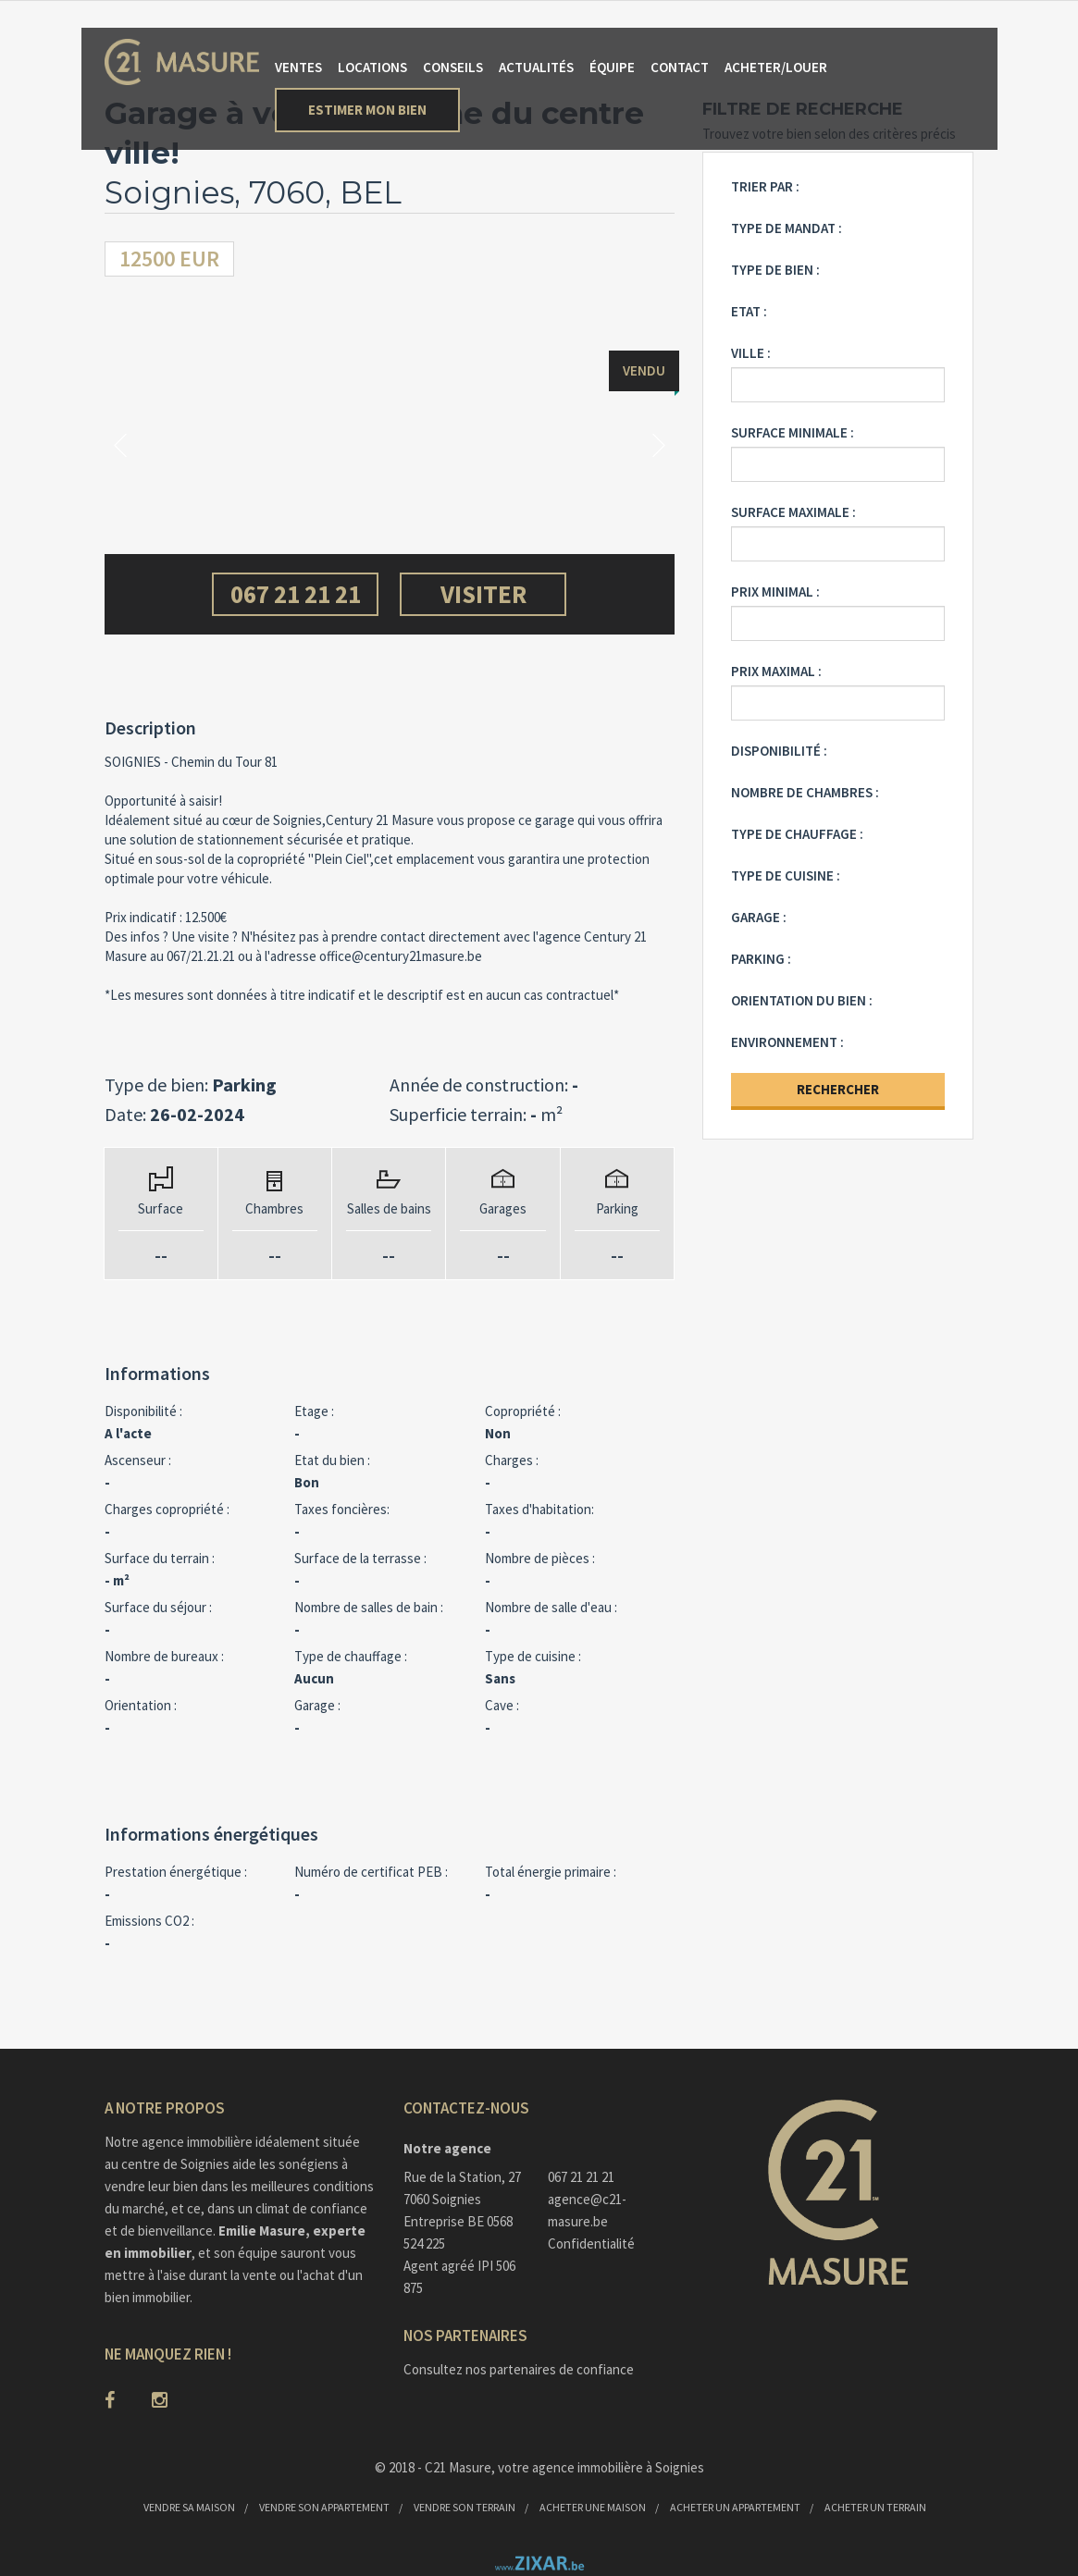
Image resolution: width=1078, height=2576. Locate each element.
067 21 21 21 (295, 594)
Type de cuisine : (785, 875)
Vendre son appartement (324, 2507)
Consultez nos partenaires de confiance (518, 2369)
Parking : (761, 959)
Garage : (759, 917)
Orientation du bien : (802, 1000)
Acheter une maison (592, 2507)
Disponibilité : (779, 750)
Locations (372, 67)
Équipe (612, 67)
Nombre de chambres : (805, 792)
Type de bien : (775, 269)
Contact (680, 67)
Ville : (751, 353)
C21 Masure (458, 2467)
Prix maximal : (776, 671)
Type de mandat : (786, 228)
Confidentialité (591, 2243)
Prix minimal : (775, 591)
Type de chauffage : (797, 834)
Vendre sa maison (189, 2507)
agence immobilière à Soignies (618, 2467)
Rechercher (838, 1089)
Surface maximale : (793, 512)
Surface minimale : (792, 432)
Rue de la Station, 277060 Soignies (462, 2188)
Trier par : (765, 186)
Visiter (483, 594)
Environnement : (787, 1042)
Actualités (536, 67)
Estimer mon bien (367, 109)
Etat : (749, 311)
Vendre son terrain (464, 2507)
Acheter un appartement (735, 2507)
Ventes (298, 67)
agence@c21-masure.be (587, 2210)
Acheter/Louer (776, 67)
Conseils (453, 67)
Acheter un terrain (875, 2507)
